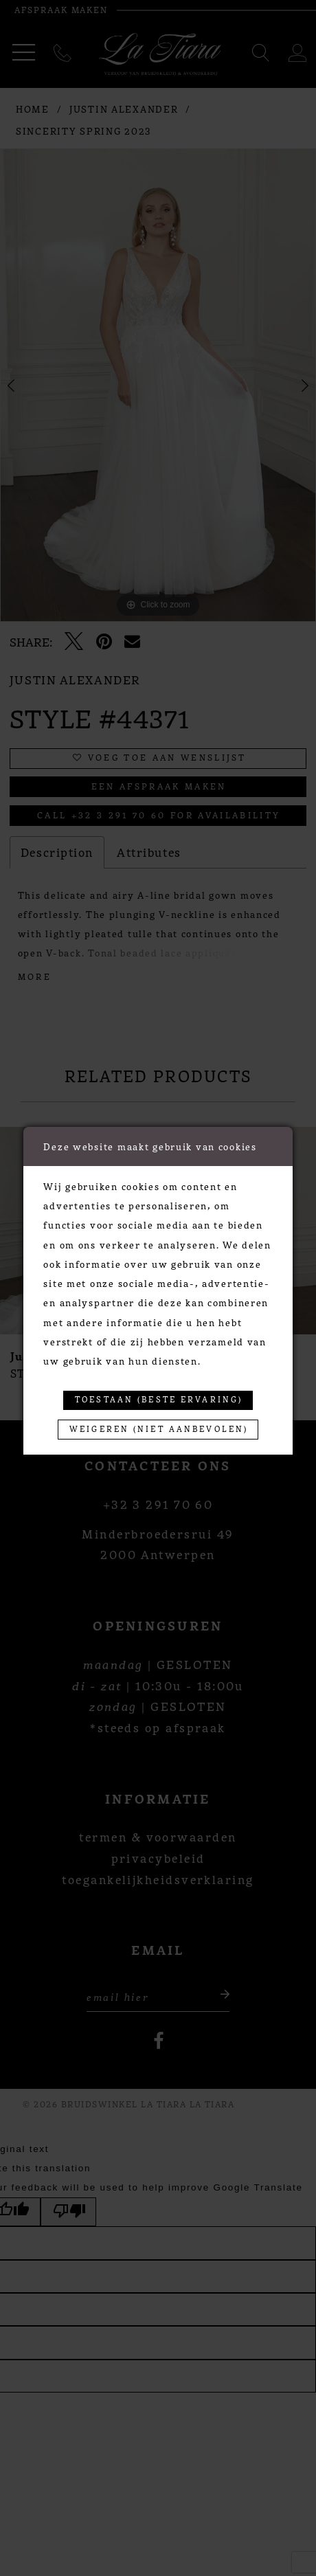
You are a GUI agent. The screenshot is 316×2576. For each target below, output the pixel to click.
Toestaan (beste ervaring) (159, 1399)
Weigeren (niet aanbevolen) (159, 1429)
